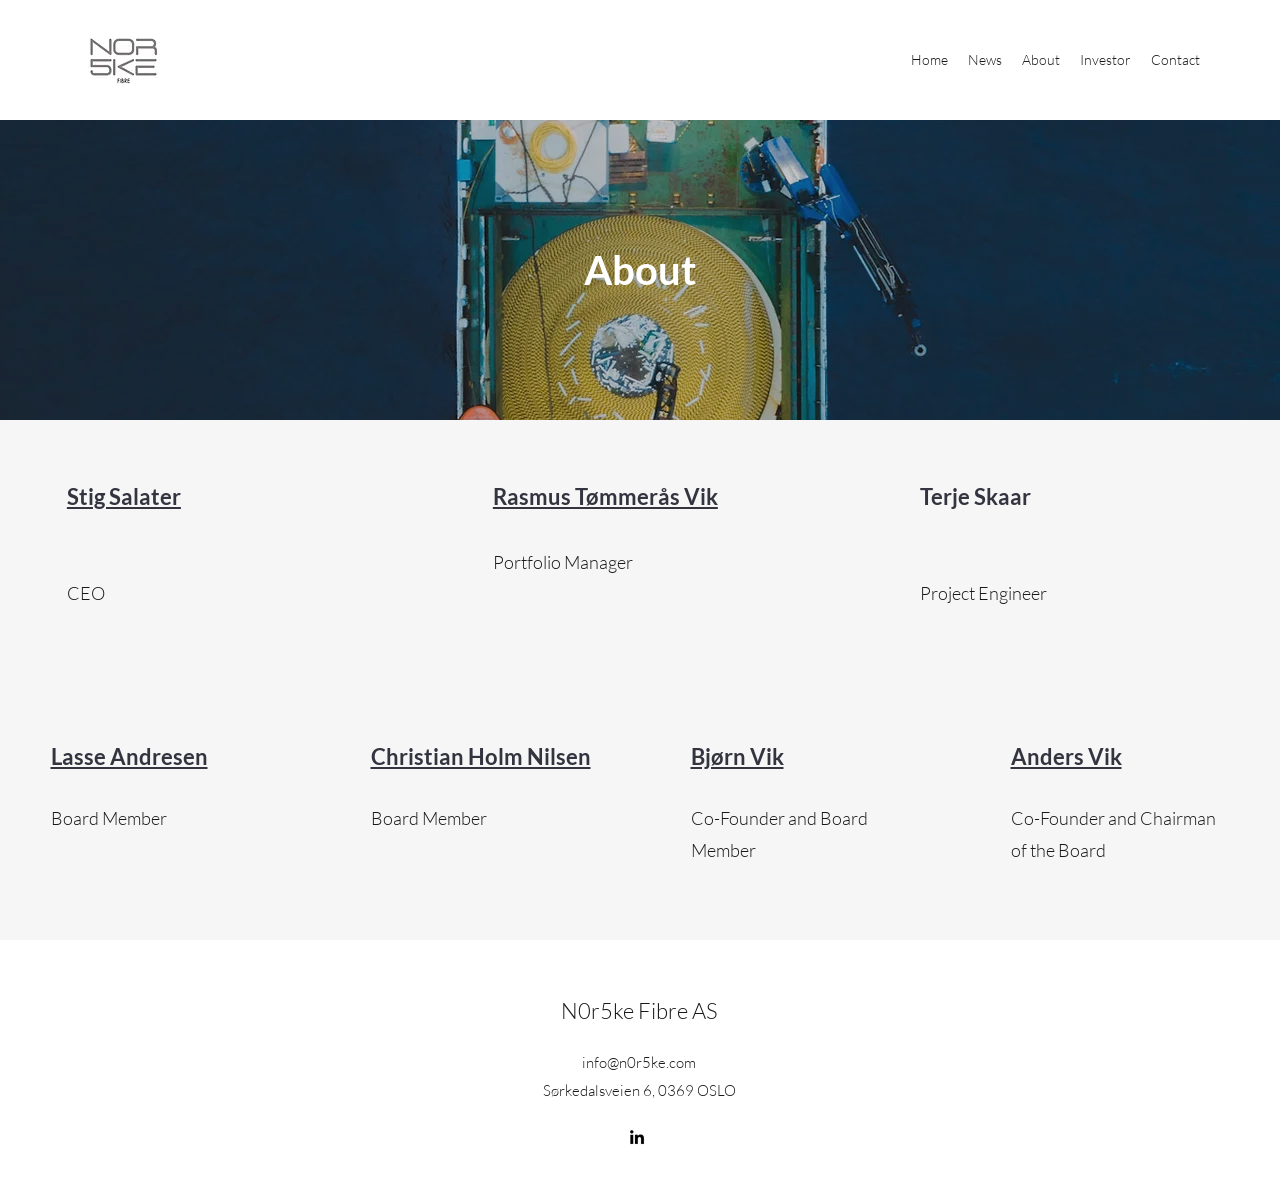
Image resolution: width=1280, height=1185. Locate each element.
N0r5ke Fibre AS (639, 1010)
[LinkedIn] (637, 1137)
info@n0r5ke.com (639, 1062)
